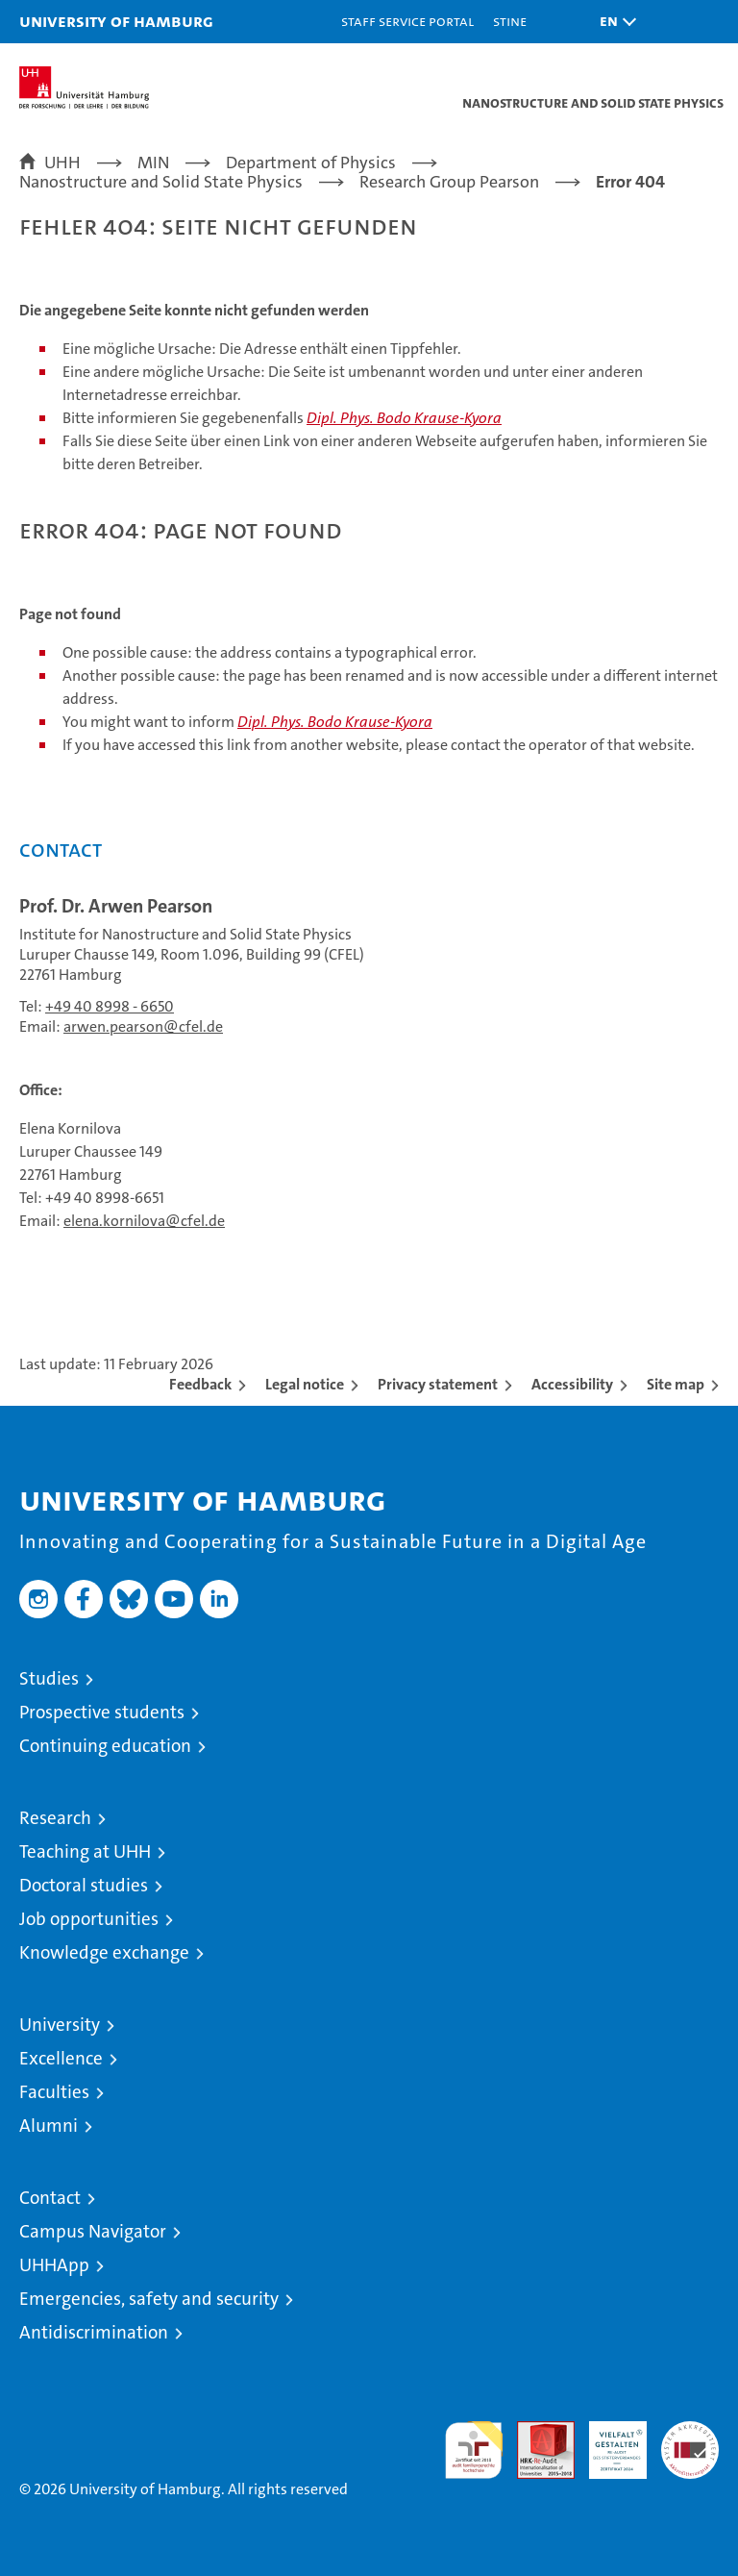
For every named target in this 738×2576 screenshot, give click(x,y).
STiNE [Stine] (510, 21)
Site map (675, 1384)
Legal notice (304, 1384)
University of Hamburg (116, 21)
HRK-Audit (607, 2441)
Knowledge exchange (104, 1952)
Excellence (61, 2058)
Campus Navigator (92, 2231)
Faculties (54, 2092)
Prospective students (101, 1712)
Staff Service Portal (407, 21)
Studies (49, 1678)
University (59, 2025)
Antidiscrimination (93, 2332)
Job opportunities (89, 1919)
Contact (50, 2198)
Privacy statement (438, 1384)
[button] (613, 21)
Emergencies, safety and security (149, 2299)
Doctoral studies (83, 1885)
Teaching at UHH (85, 1851)
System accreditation (690, 2441)
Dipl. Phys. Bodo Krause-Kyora (404, 418)
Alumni (48, 2125)
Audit (535, 2431)
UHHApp (54, 2265)
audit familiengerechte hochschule (474, 2450)
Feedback (200, 1384)
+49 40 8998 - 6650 (109, 1006)
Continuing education (105, 1746)
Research (55, 1818)
